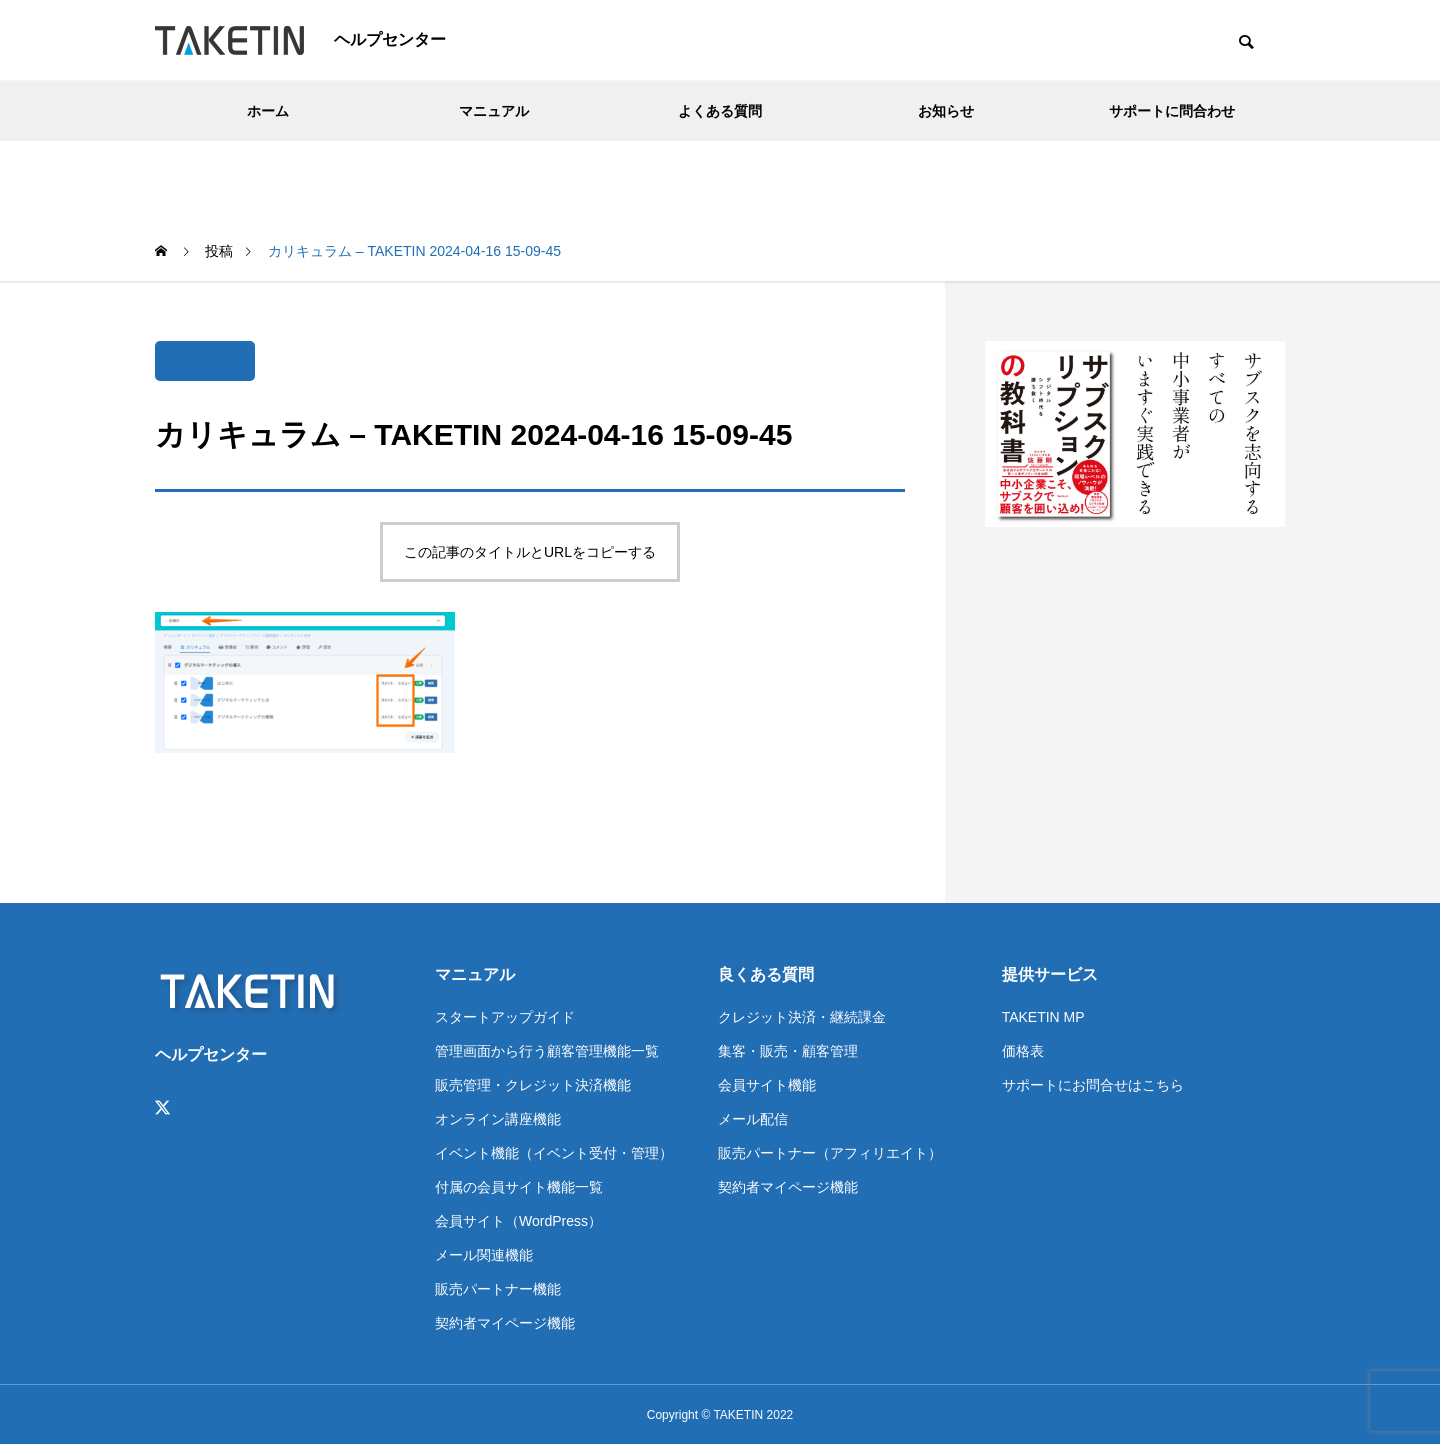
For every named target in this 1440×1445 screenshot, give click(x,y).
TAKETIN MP (1043, 1017)
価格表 (1023, 1051)
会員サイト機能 (767, 1085)
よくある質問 (720, 111)
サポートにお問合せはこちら (1093, 1085)
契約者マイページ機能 (505, 1323)
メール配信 (753, 1119)
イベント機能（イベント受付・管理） (554, 1153)
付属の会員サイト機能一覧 (519, 1187)
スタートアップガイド (505, 1017)
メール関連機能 (484, 1255)
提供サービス (1050, 974)
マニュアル (494, 111)
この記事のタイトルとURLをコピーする (530, 552)
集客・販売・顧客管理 (788, 1051)
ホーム (268, 111)
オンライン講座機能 (498, 1119)
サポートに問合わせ (1172, 111)
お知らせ (946, 111)
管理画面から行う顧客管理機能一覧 (547, 1051)
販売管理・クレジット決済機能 (533, 1085)
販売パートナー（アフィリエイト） (830, 1153)
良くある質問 (766, 974)
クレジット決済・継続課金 (802, 1017)
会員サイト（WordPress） (518, 1221)
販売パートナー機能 (498, 1289)
